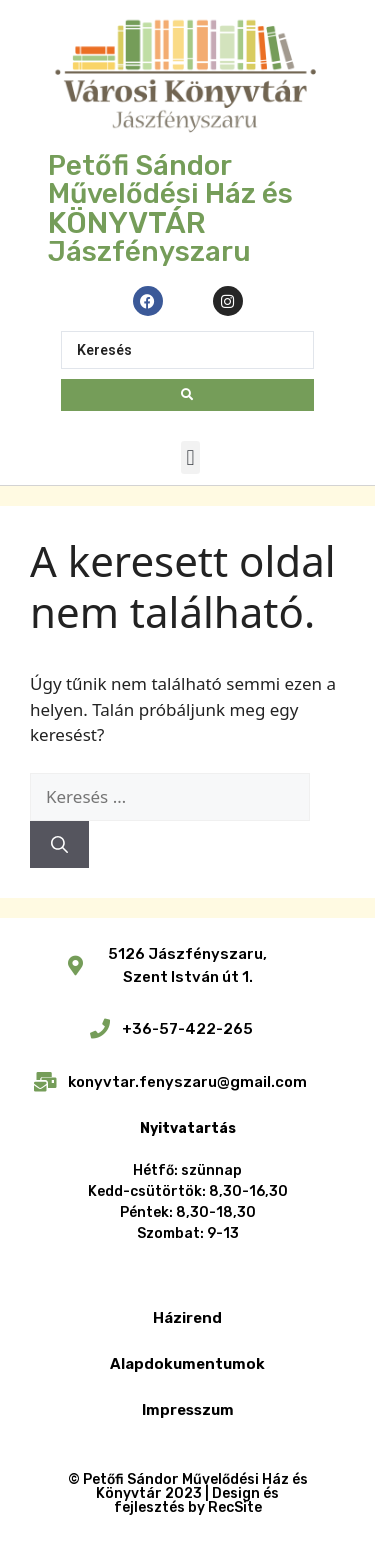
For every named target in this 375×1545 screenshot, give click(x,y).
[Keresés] (59, 845)
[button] (190, 457)
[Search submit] (187, 395)
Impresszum (188, 1410)
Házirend (187, 1318)
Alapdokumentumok (187, 1364)
